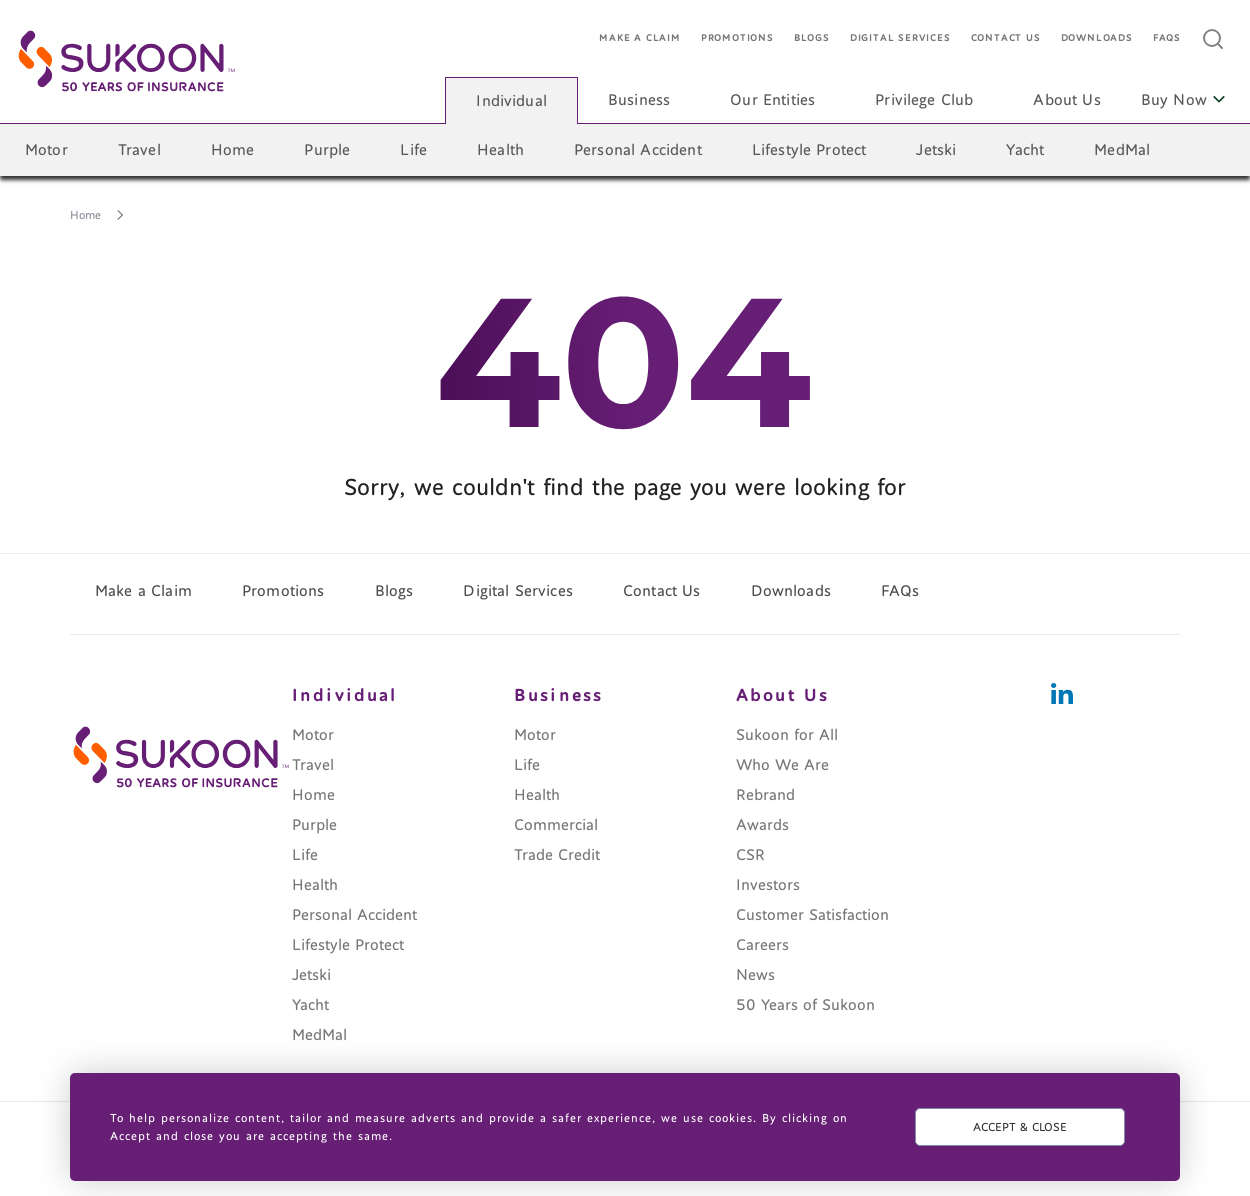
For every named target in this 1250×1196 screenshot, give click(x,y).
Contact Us (1006, 38)
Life (413, 150)
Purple (327, 150)
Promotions (737, 38)
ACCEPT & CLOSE (1020, 1127)
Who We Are (782, 765)
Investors (768, 885)
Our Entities (772, 100)
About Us (1066, 100)
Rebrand (765, 795)
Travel (139, 150)
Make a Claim (640, 38)
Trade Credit (557, 855)
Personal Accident (638, 150)
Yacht (1025, 150)
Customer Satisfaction (812, 915)
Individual (511, 101)
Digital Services (900, 38)
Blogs (812, 38)
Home (233, 150)
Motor (46, 150)
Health (500, 150)
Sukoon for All (787, 735)
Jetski (936, 150)
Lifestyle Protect (809, 150)
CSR (750, 855)
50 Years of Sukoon (805, 1005)
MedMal (1122, 150)
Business (639, 100)
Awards (762, 825)
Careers (762, 945)
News (755, 975)
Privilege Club (924, 100)
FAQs (1167, 38)
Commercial (556, 825)
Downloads (1097, 38)
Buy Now (1183, 100)
